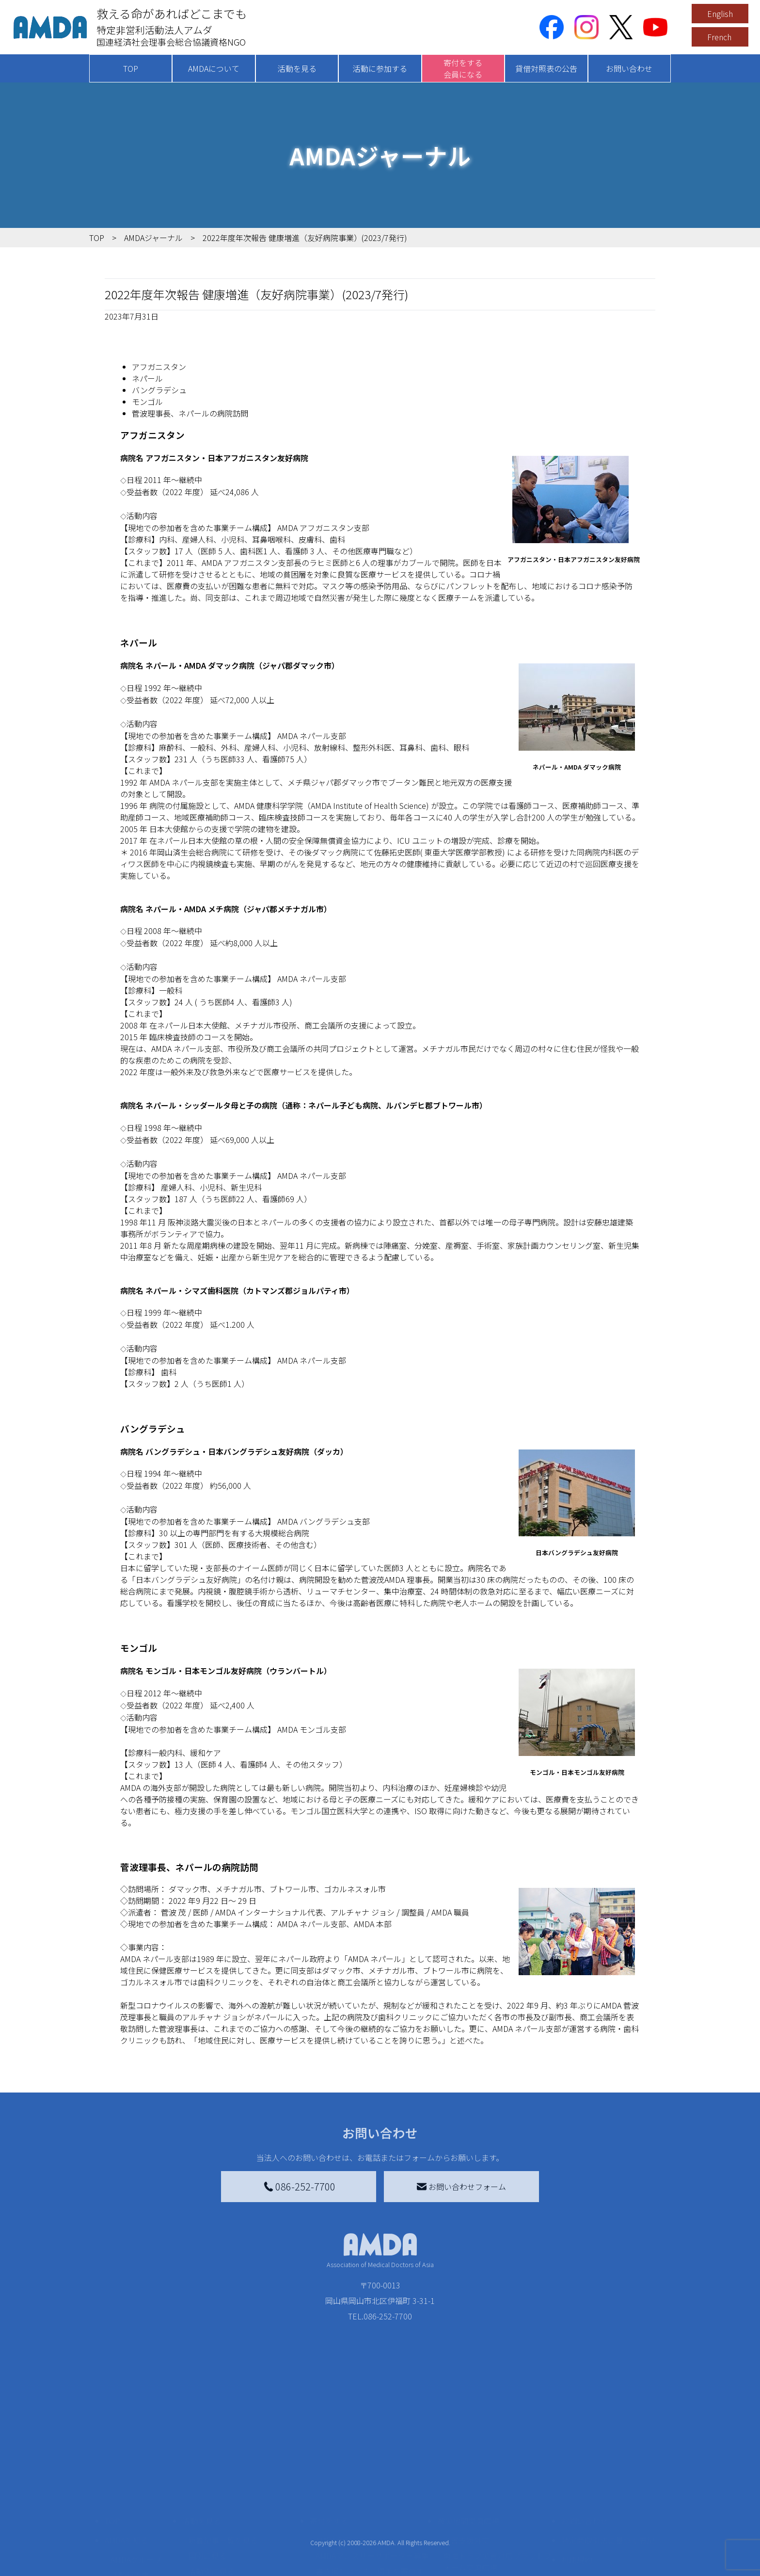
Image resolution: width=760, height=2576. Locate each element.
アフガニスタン (159, 366)
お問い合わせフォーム (461, 2186)
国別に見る (207, 2519)
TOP (130, 68)
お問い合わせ (629, 68)
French (719, 37)
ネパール (147, 378)
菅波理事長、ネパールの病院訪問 (190, 413)
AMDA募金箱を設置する (357, 2562)
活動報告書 (130, 2538)
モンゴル (147, 401)
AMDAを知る (126, 2504)
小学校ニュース (137, 2554)
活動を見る (297, 68)
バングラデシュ (159, 390)
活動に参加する (380, 68)
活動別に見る (211, 2535)
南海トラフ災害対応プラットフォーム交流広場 (497, 2525)
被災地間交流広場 (468, 2484)
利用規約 (576, 2523)
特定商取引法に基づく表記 (607, 2504)
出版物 (122, 2570)
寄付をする (329, 2484)
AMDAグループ (136, 2523)
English (720, 13)
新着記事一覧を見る (223, 2504)
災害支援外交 (466, 2504)
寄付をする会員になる (462, 68)
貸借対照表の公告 (546, 68)
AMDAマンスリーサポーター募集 (372, 2519)
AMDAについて (213, 68)
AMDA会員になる (345, 2504)
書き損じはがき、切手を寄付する (370, 2540)
